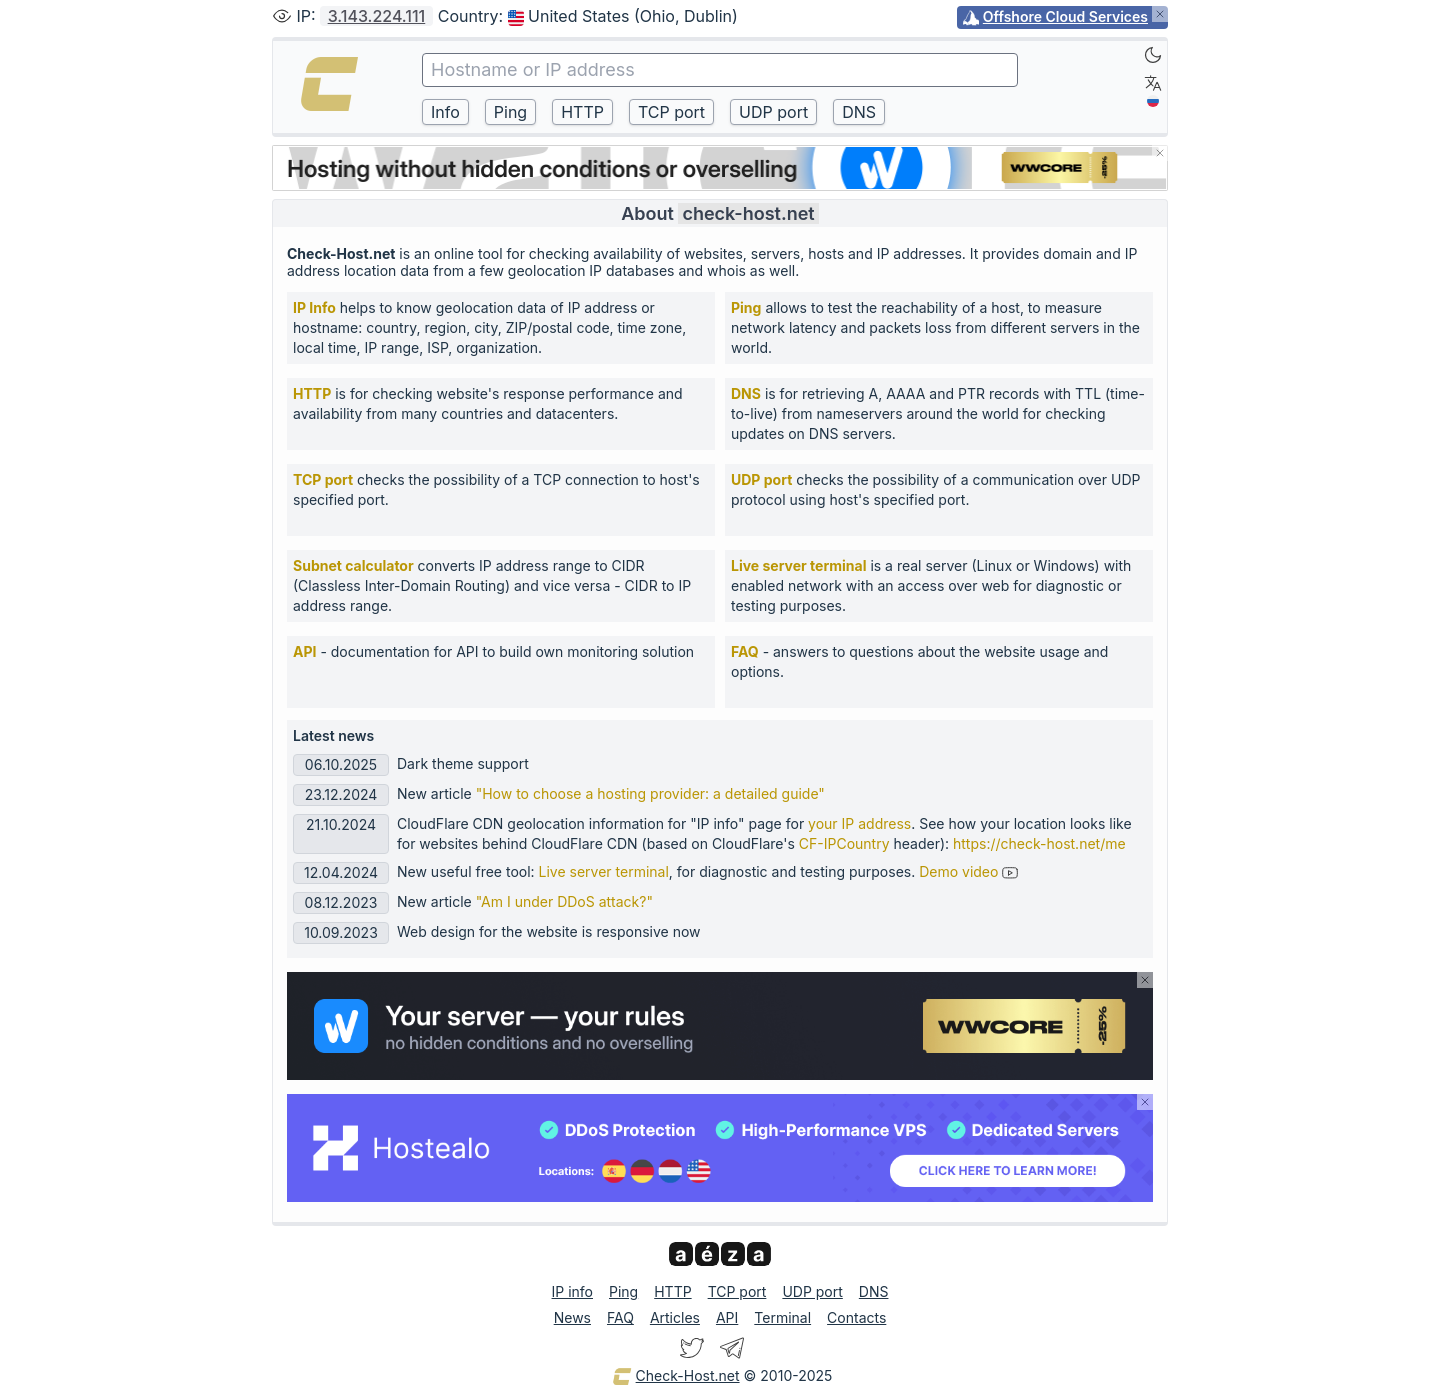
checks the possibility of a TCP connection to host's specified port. (496, 489)
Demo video (968, 871)
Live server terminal (798, 565)
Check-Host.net (676, 1377)
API (304, 651)
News (572, 1317)
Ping (746, 307)
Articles (675, 1317)
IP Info (314, 307)
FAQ (745, 651)
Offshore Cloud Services (1065, 16)
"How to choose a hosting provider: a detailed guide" (650, 793)
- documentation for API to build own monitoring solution (493, 651)
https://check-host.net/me (1039, 843)
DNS (746, 393)
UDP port (761, 479)
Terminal (782, 1317)
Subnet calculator (353, 565)
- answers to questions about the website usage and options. (919, 661)
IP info (572, 1291)
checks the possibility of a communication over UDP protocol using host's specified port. (935, 489)
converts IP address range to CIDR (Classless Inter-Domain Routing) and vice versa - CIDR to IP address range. (492, 585)
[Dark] (1153, 55)
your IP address (859, 823)
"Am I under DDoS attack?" (564, 901)
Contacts (856, 1317)
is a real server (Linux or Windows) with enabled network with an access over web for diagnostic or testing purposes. (931, 585)
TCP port (323, 479)
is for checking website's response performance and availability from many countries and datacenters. (488, 403)
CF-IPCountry (844, 843)
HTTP (312, 393)
